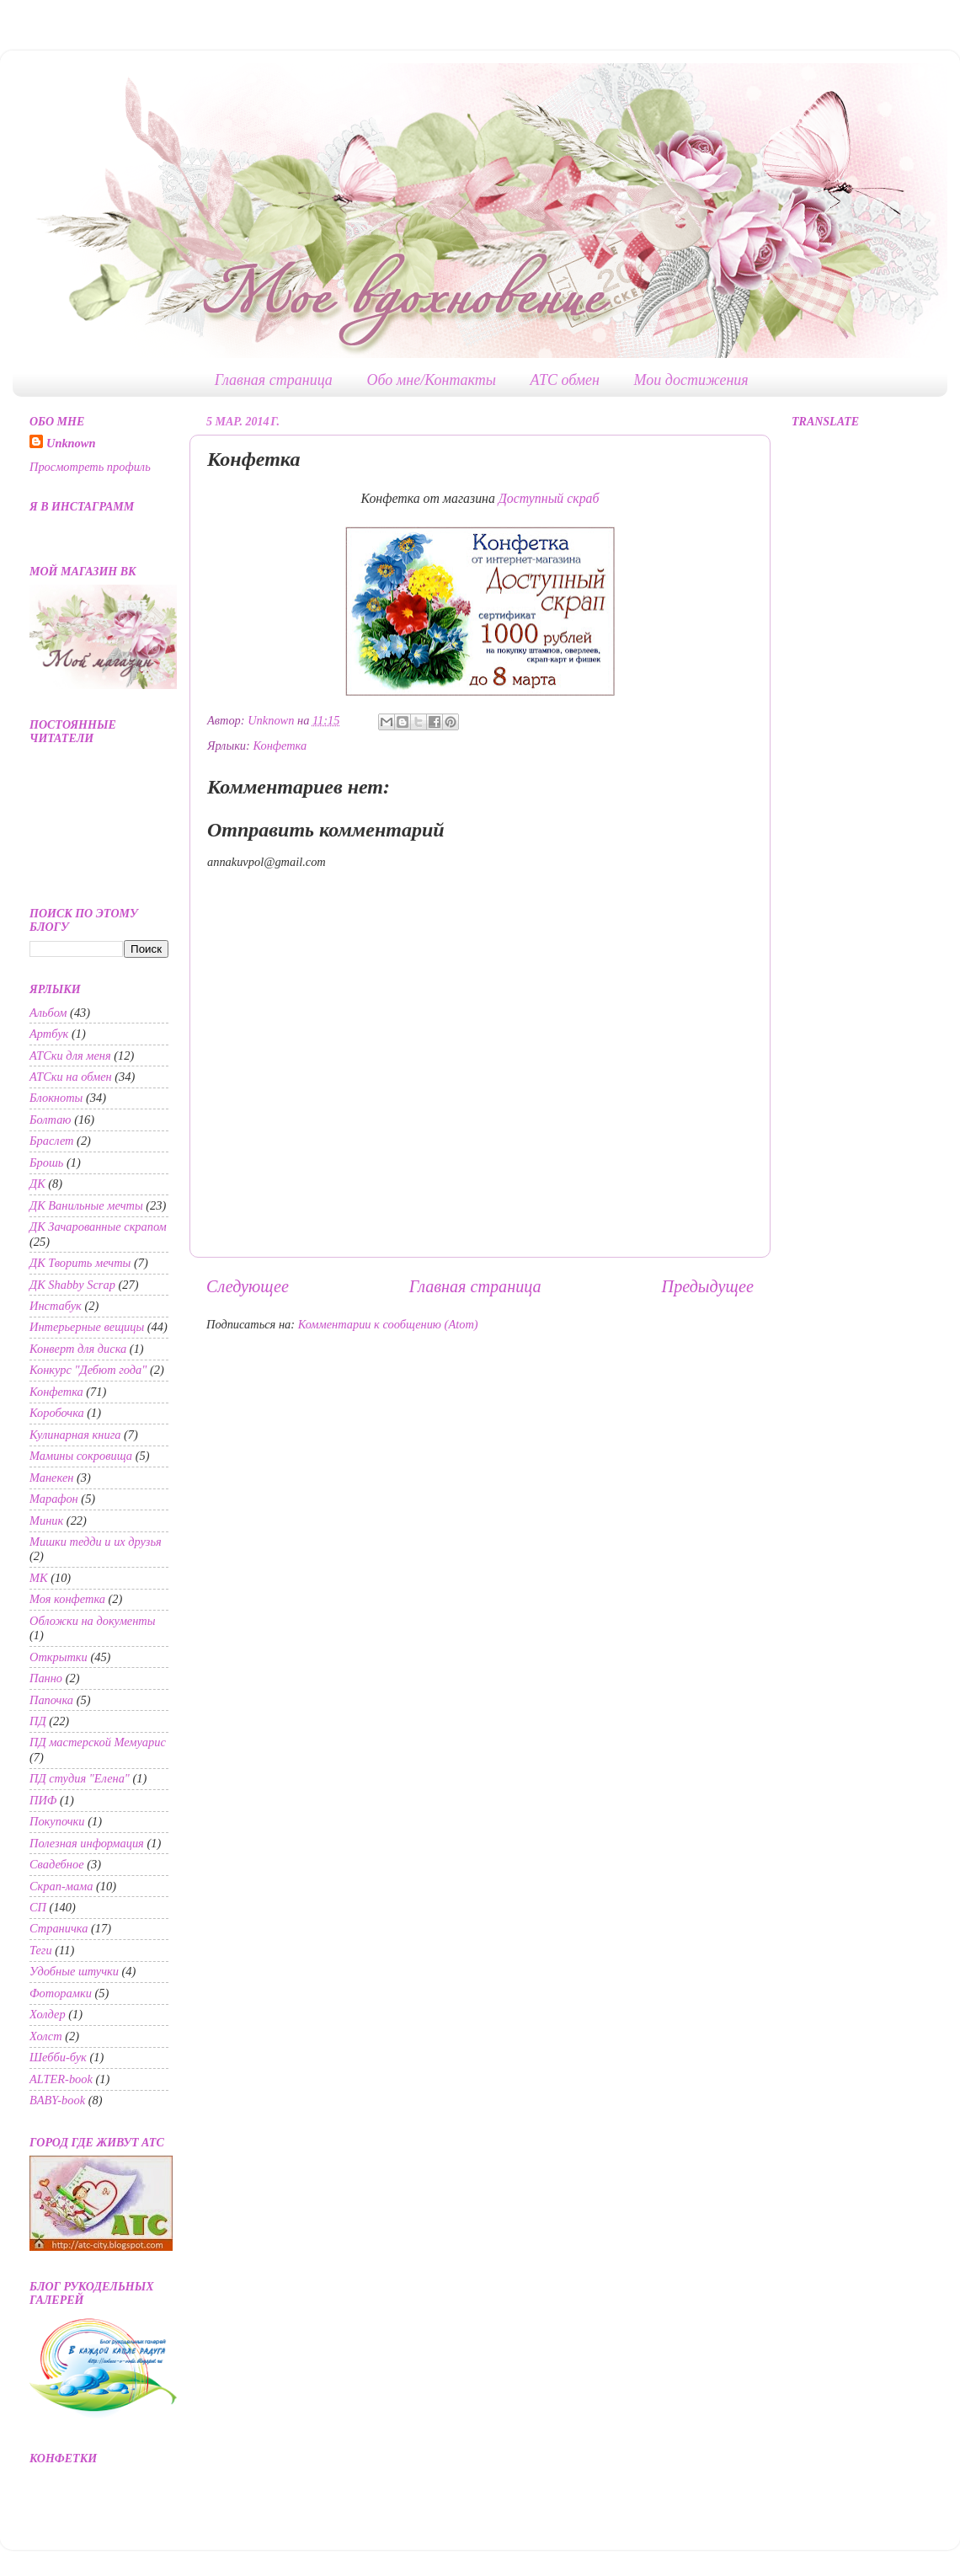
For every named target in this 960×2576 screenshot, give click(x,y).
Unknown (70, 443)
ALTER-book (61, 2079)
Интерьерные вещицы (86, 1326)
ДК (37, 1183)
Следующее (247, 1286)
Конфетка (280, 745)
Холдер (47, 2014)
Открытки (58, 1657)
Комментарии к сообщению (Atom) (388, 1324)
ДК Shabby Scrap (72, 1284)
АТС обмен (565, 379)
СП (37, 1907)
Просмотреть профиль (90, 466)
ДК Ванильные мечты (86, 1205)
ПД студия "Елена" (79, 1778)
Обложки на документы (92, 1620)
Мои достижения (691, 379)
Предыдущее (708, 1286)
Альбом (48, 1012)
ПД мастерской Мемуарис (97, 1742)
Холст (45, 2036)
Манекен (51, 1477)
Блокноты (56, 1097)
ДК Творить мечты (80, 1262)
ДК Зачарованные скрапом (98, 1226)
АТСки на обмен (70, 1076)
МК (38, 1578)
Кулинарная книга (74, 1434)
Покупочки (57, 1821)
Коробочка (56, 1412)
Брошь (46, 1162)
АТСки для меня (70, 1055)
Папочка (51, 1700)
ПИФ (42, 1800)
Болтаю (50, 1119)
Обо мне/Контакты (431, 379)
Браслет (51, 1140)
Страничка (58, 1928)
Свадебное (56, 1864)
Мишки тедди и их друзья (95, 1541)
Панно (45, 1678)
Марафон (53, 1498)
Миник (46, 1520)
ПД (37, 1721)
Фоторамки (60, 1993)
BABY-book (57, 2100)
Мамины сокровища (80, 1455)
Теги (40, 1950)
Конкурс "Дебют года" (88, 1369)
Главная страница (274, 379)
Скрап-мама (61, 1886)
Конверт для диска (77, 1348)
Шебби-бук (58, 2057)
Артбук (48, 1033)
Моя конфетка (67, 1599)
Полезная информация (86, 1843)
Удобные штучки (74, 1971)
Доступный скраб (549, 498)
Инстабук (55, 1305)
